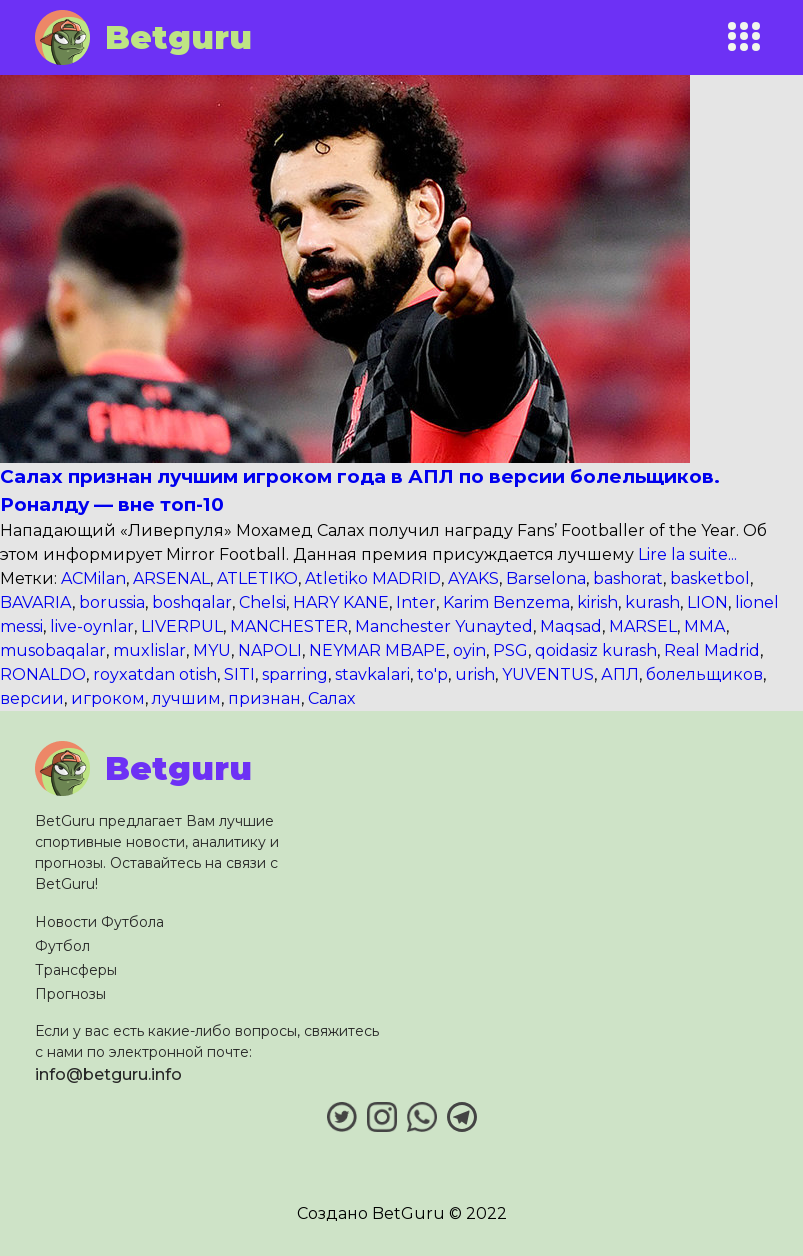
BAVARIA (36, 602)
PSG (510, 650)
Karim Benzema (506, 602)
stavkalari (372, 674)
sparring (295, 674)
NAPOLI (270, 650)
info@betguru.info (108, 1074)
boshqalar (192, 602)
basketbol (710, 578)
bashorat (628, 578)
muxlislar (149, 650)
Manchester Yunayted (444, 626)
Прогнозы (70, 994)
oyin (469, 650)
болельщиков (704, 674)
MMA (705, 626)
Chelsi (262, 602)
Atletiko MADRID (373, 578)
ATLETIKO (257, 578)
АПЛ (620, 674)
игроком (108, 698)
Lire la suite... (685, 554)
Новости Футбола (99, 922)
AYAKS (473, 578)
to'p (432, 674)
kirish (597, 602)
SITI (239, 674)
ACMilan (93, 578)
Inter (416, 602)
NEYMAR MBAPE (377, 650)
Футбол (62, 946)
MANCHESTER (289, 626)
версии (32, 698)
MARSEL (643, 626)
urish (475, 674)
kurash (652, 602)
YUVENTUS (548, 674)
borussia (112, 602)
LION (707, 602)
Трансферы (76, 970)
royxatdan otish (155, 674)
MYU (212, 650)
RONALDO (43, 674)
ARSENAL (171, 578)
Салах (331, 698)
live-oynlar (92, 626)
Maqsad (571, 626)
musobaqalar (53, 650)
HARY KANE (341, 602)
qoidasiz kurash (596, 650)
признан (264, 698)
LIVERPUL (182, 626)
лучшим (186, 698)
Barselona (546, 578)
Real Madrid (712, 650)
